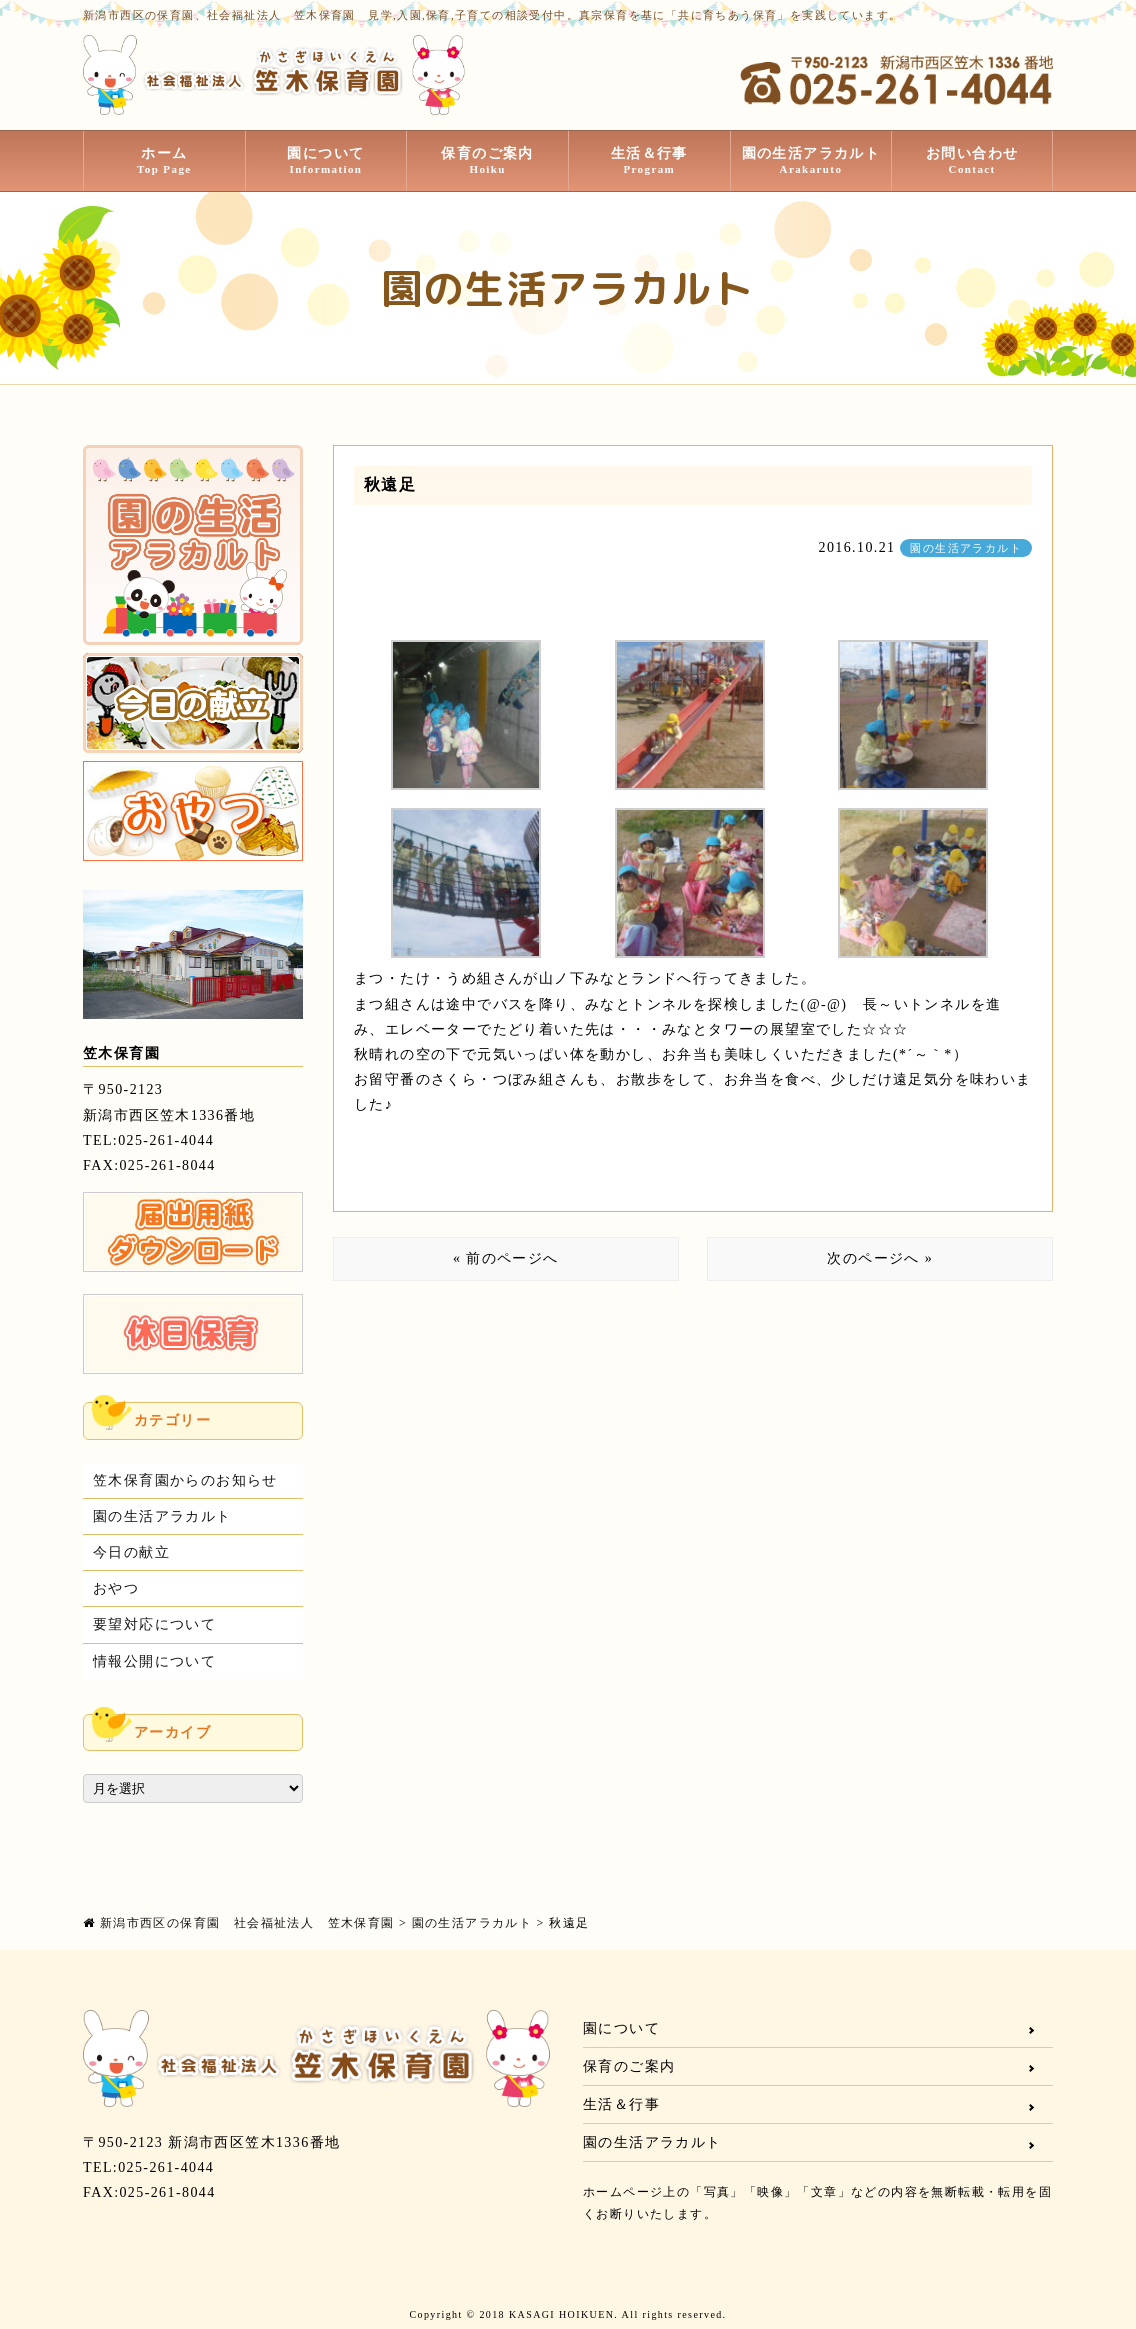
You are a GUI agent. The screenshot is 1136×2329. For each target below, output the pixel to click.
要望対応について (154, 1624)
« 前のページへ (506, 1258)
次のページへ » (880, 1258)
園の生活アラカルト (811, 161)
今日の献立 (131, 1552)
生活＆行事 (649, 161)
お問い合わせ (972, 161)
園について (326, 161)
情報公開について (154, 1661)
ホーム (164, 161)
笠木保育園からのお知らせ (185, 1480)
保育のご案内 (487, 161)
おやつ (116, 1588)
